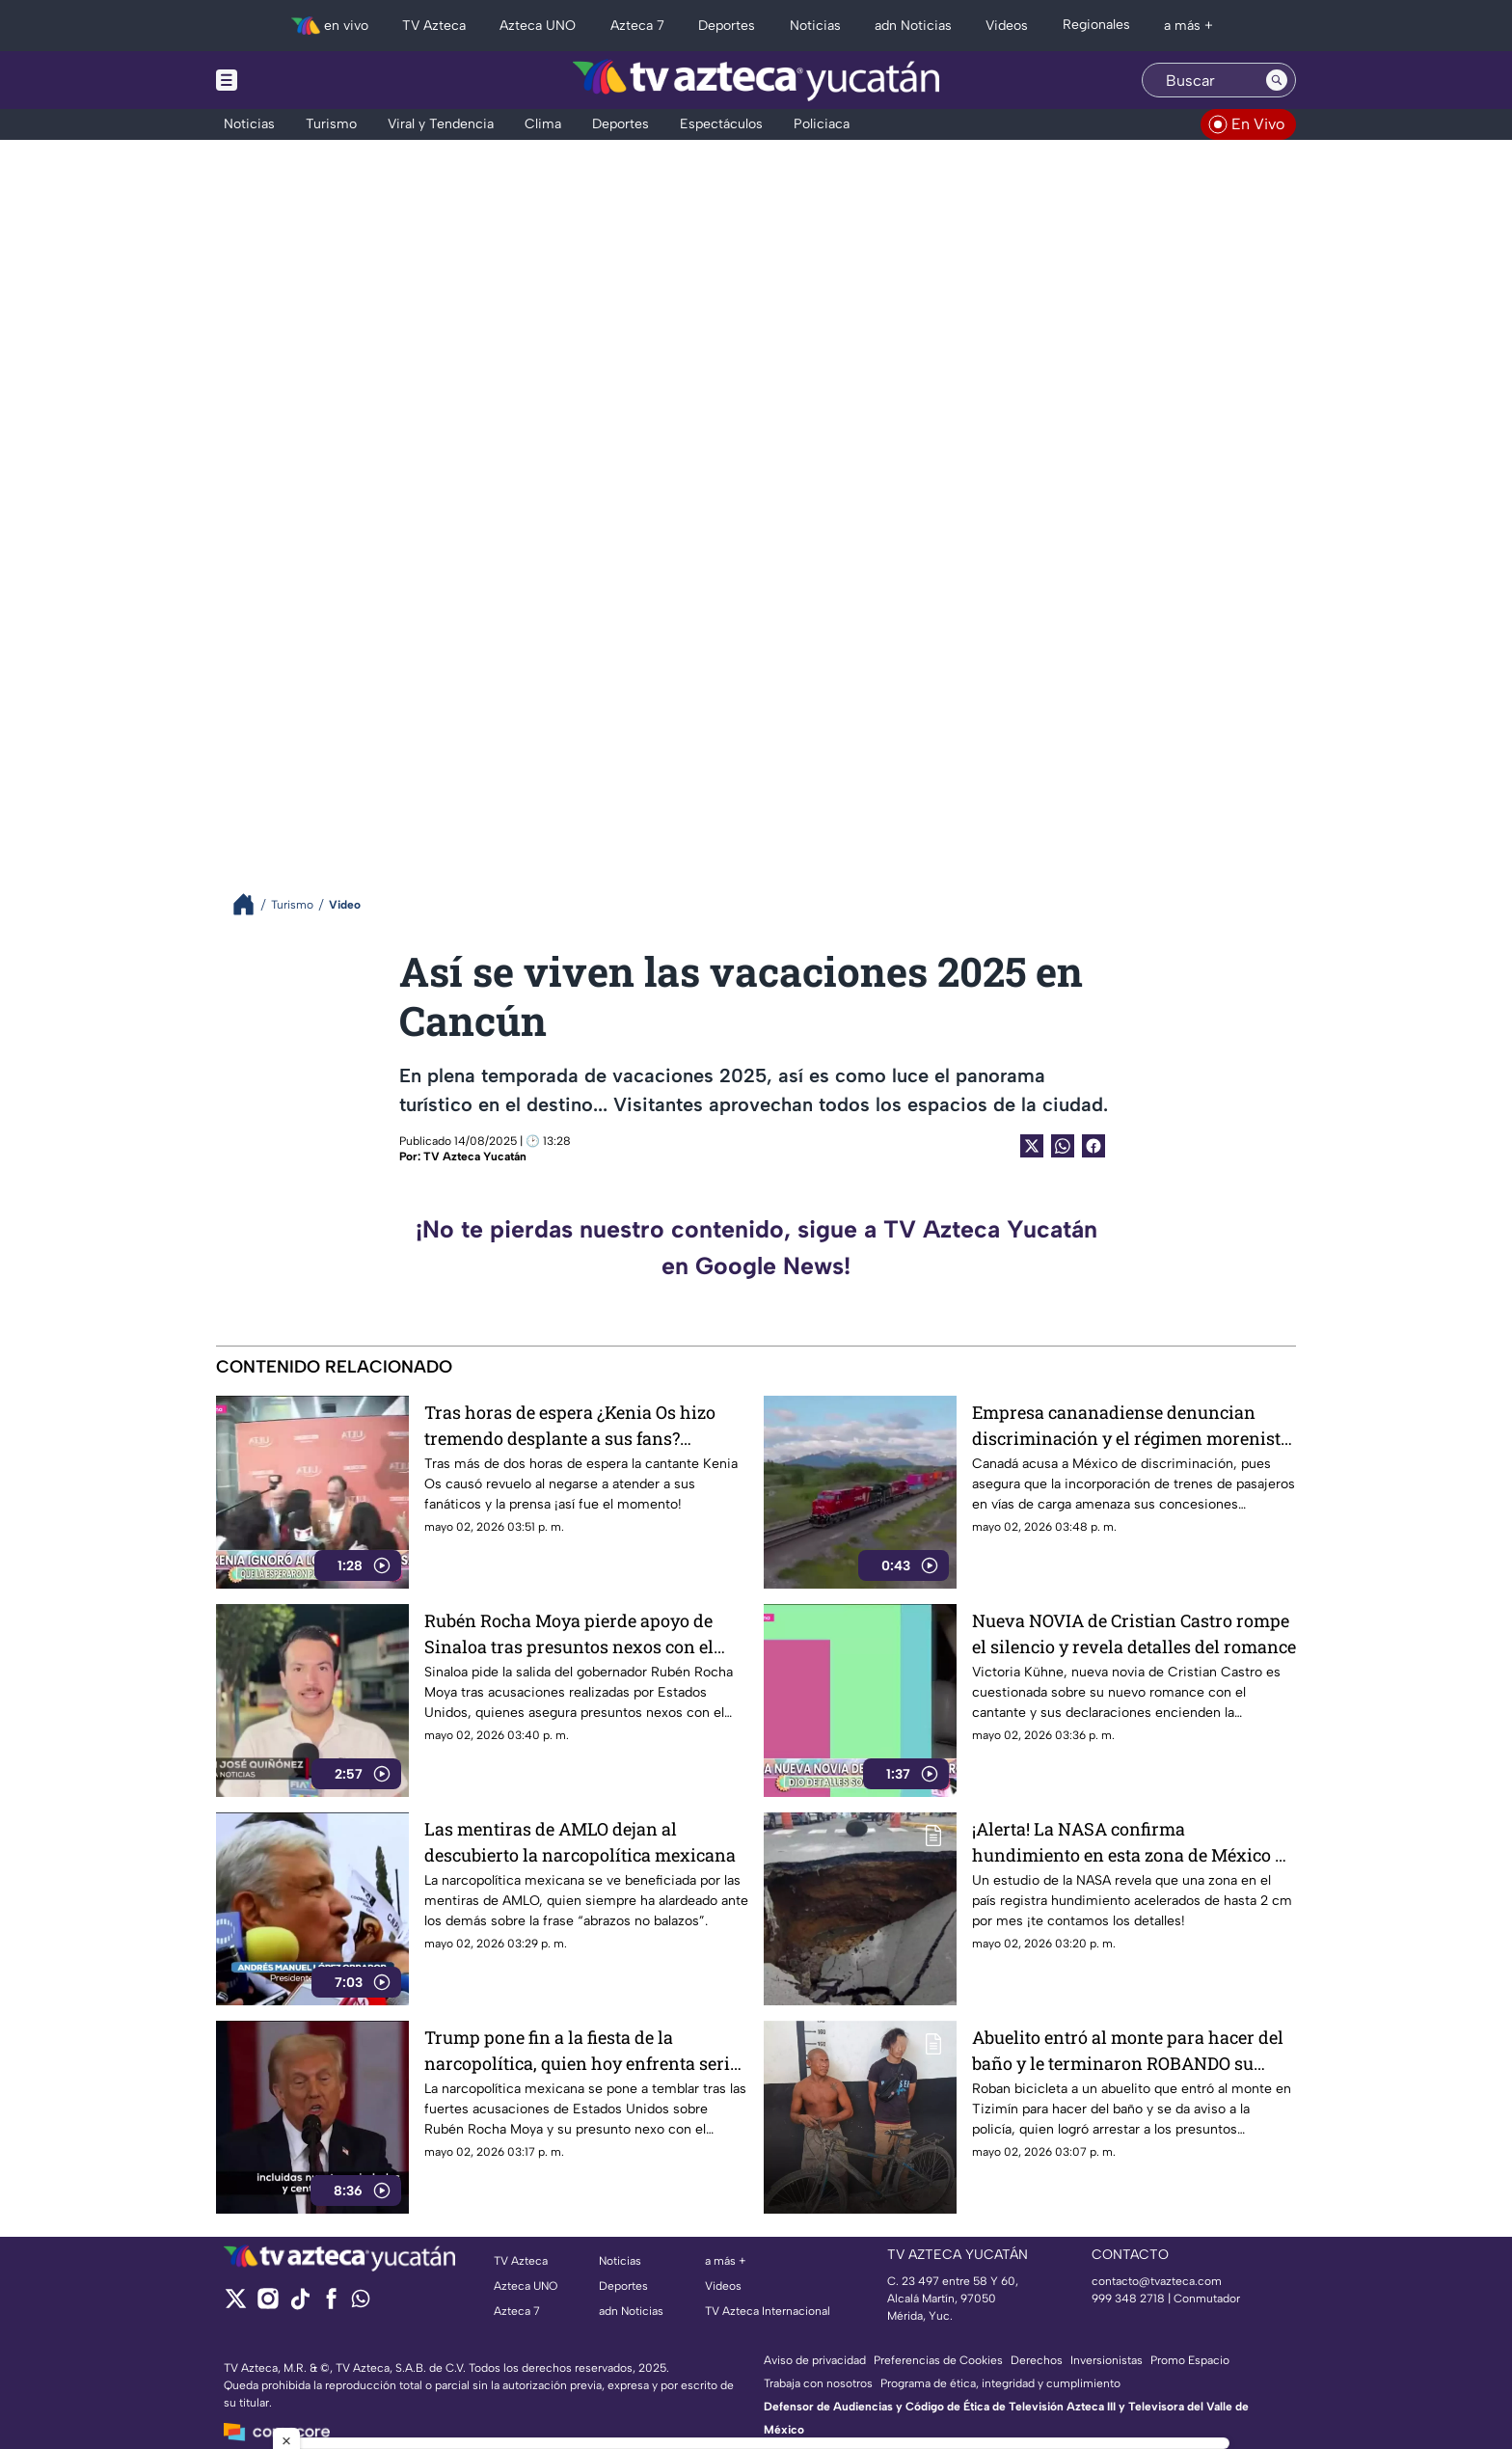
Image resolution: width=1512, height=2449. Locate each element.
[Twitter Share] (1031, 1145)
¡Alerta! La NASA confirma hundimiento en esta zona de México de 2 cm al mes (1133, 1841)
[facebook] (331, 2305)
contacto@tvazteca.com (1157, 2281)
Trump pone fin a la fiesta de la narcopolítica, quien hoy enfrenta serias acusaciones (586, 2050)
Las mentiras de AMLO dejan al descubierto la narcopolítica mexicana (580, 1841)
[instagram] (268, 2305)
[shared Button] (1062, 1145)
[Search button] (1276, 80)
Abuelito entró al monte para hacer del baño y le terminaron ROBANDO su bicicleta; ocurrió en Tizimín (1127, 2050)
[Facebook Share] (1093, 1145)
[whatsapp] (360, 2303)
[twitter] (236, 2305)
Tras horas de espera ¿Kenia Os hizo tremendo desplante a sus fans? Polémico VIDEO (570, 1425)
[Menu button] (293, 80)
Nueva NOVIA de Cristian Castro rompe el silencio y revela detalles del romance (1134, 1633)
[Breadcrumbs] (251, 904)
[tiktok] (299, 2305)
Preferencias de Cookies (938, 2360)
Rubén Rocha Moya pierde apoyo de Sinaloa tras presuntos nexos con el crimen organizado (569, 1633)
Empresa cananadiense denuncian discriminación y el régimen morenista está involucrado (1131, 1425)
